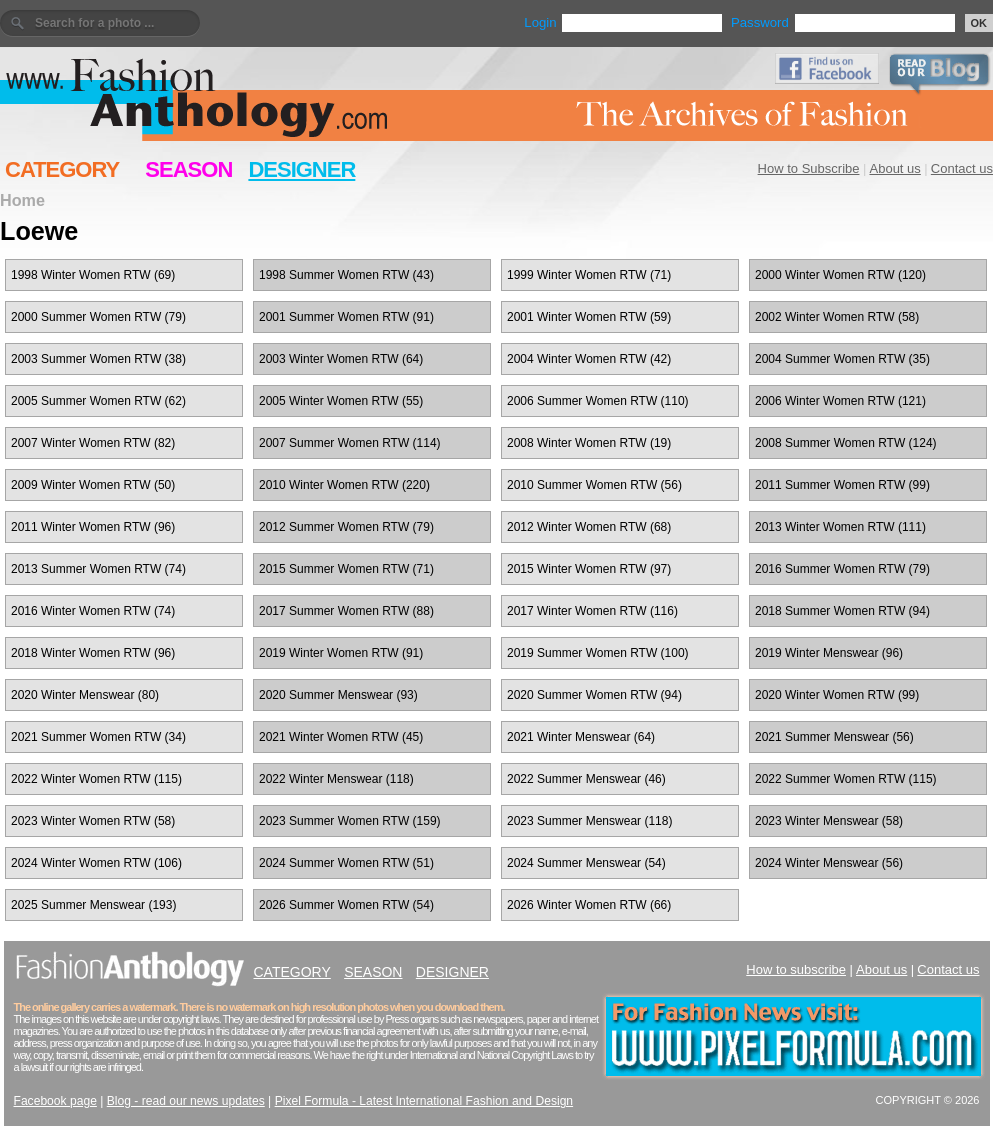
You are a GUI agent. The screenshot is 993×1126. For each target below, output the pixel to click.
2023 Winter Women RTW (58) (93, 821)
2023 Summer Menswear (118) (589, 821)
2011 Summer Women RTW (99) (842, 485)
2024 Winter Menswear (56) (829, 863)
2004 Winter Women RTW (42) (589, 359)
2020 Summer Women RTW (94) (594, 695)
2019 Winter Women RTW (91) (341, 653)
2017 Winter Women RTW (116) (592, 611)
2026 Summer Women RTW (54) (346, 905)
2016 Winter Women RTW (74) (93, 611)
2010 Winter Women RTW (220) (344, 485)
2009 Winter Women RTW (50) (93, 485)
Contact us (962, 168)
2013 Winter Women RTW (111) (840, 527)
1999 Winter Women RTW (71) (589, 275)
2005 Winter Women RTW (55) (341, 401)
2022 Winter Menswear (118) (336, 779)
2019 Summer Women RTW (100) (598, 653)
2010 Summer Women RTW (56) (594, 485)
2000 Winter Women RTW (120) (840, 275)
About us (895, 168)
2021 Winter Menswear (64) (581, 737)
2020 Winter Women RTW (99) (837, 695)
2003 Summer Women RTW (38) (98, 359)
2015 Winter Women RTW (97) (589, 569)
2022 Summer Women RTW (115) (846, 779)
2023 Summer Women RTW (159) (350, 821)
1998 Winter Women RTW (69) (93, 275)
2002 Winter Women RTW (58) (837, 317)
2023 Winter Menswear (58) (829, 821)
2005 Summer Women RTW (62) (98, 401)
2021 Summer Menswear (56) (834, 737)
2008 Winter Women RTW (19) (589, 443)
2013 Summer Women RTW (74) (98, 569)
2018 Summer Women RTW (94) (842, 611)
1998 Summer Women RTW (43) (346, 275)
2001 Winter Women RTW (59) (589, 317)
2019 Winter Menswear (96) (829, 653)
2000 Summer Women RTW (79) (98, 317)
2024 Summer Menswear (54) (586, 863)
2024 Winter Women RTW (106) (96, 863)
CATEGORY (62, 169)
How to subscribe (796, 969)
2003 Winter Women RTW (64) (341, 359)
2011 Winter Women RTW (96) (93, 527)
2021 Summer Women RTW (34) (98, 737)
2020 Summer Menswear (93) (338, 695)
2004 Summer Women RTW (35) (842, 359)
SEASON (188, 169)
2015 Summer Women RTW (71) (346, 569)
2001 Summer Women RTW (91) (346, 317)
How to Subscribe (809, 168)
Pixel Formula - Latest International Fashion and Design (424, 1101)
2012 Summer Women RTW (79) (346, 527)
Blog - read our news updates (186, 1101)
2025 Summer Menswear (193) (93, 905)
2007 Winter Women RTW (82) (93, 443)
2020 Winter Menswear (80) (85, 695)
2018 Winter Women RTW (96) (93, 653)
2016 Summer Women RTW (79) (842, 569)
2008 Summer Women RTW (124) (846, 443)
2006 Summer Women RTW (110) (598, 401)
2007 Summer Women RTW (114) (350, 443)
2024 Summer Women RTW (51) (346, 863)
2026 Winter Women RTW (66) (589, 905)
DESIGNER (301, 169)
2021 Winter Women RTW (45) (341, 737)
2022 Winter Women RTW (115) (96, 779)
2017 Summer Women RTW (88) (346, 611)
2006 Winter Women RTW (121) (840, 401)
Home (22, 200)
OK (979, 23)
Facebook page (55, 1101)
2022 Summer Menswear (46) (586, 779)
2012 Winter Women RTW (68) (589, 527)
